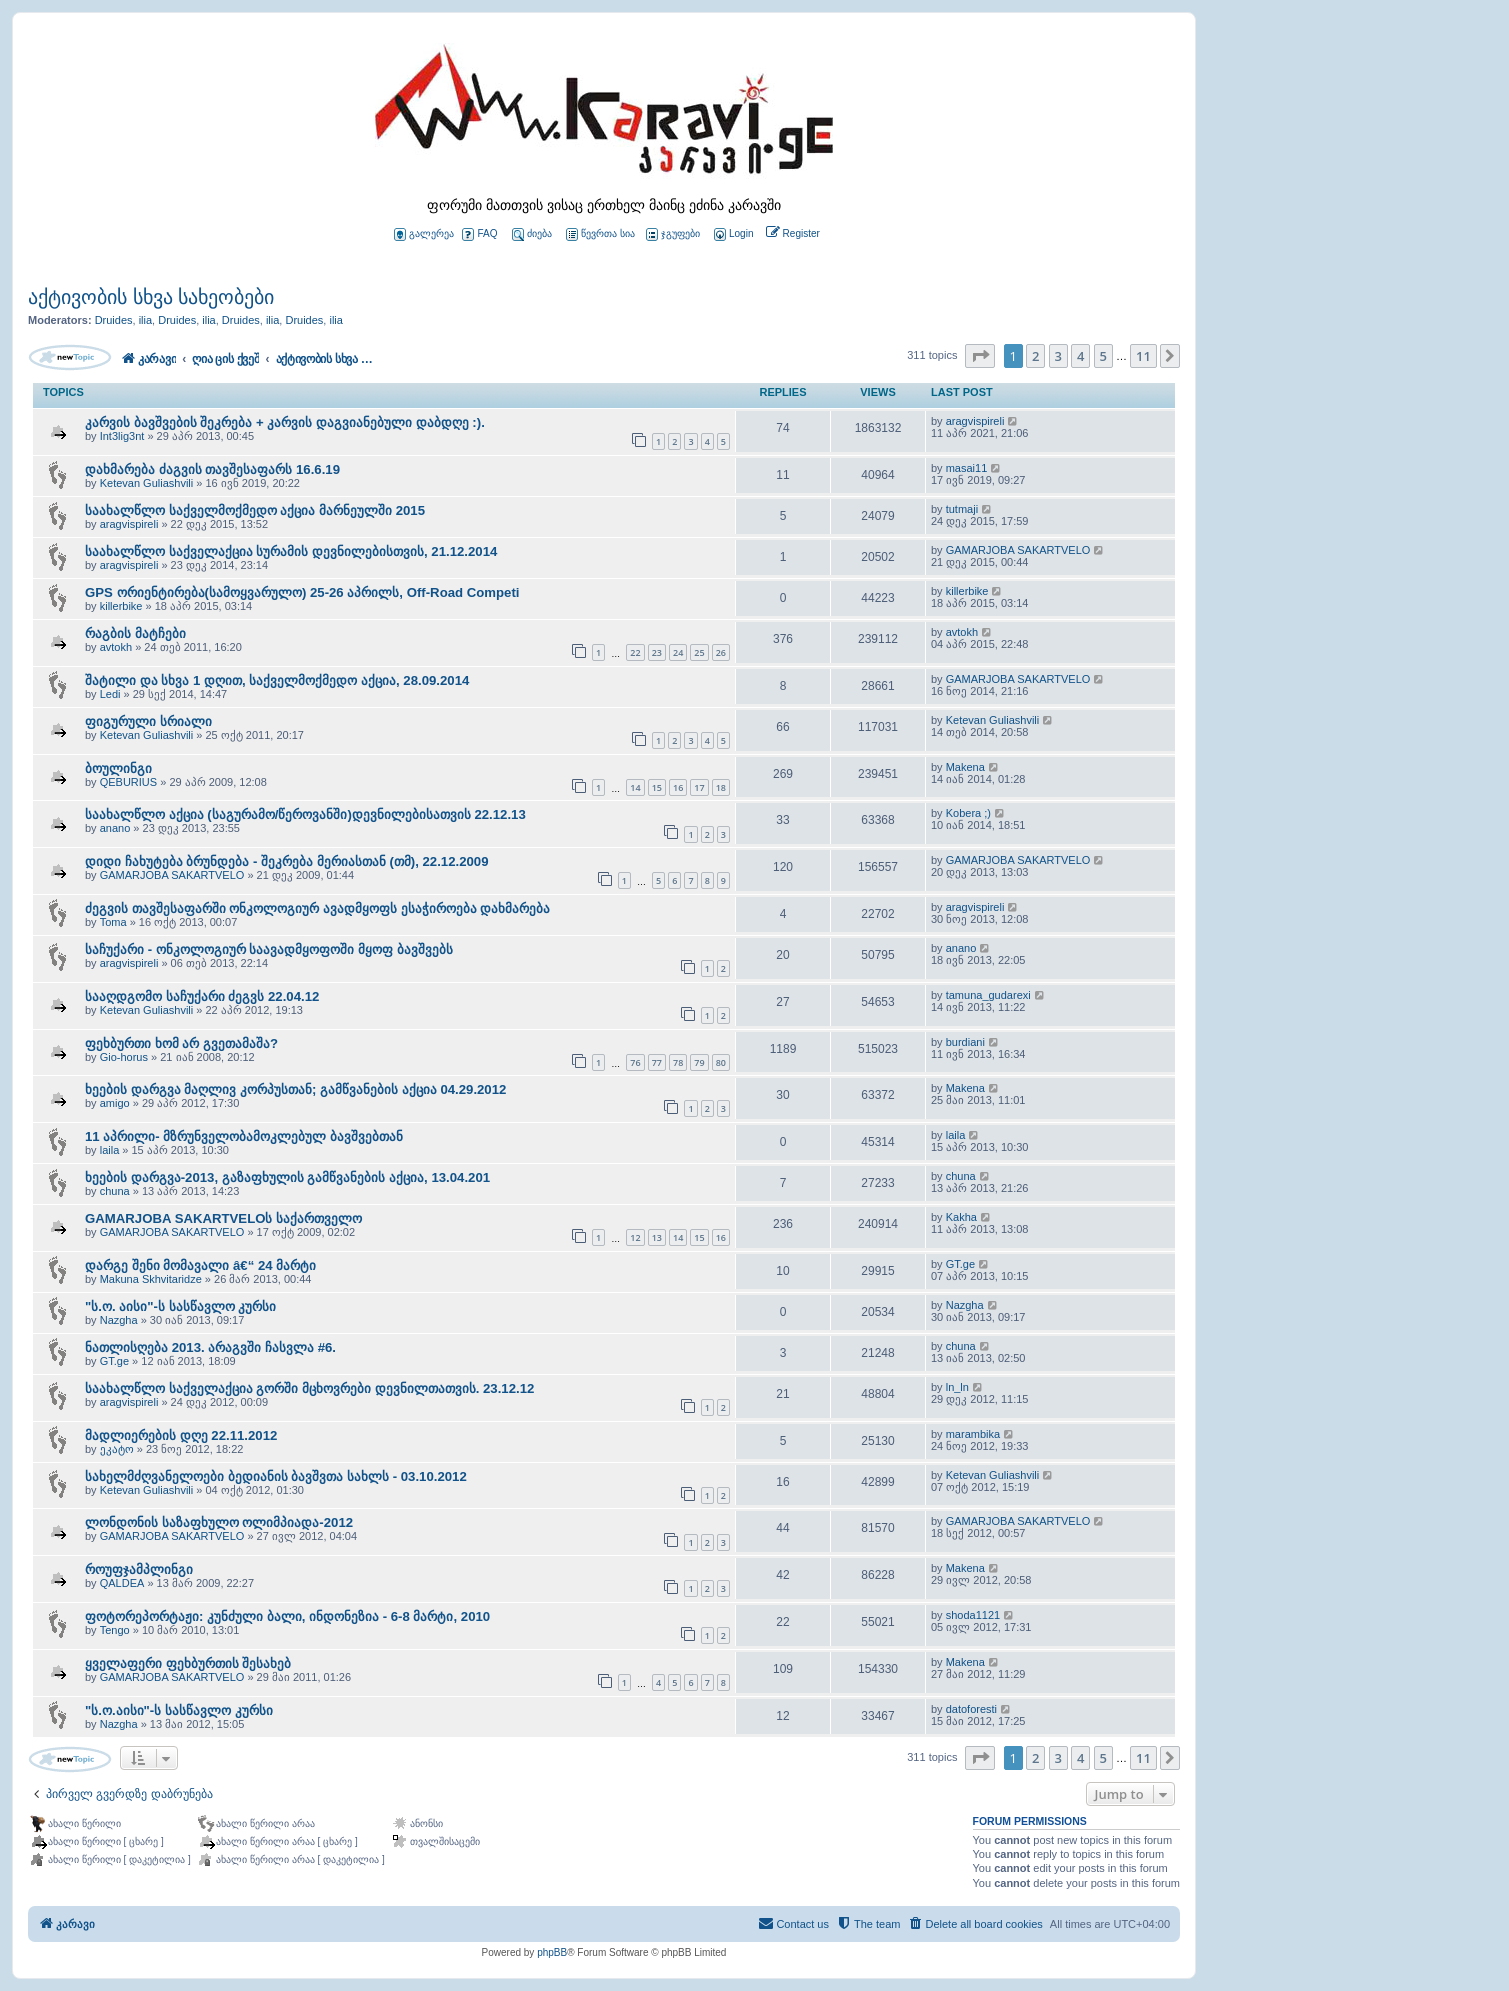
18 (721, 787)
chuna (115, 1191)
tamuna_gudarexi (988, 995)
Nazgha (119, 1320)
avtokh (116, 647)
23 (657, 652)
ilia (145, 320)
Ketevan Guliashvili (147, 483)
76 (635, 1062)
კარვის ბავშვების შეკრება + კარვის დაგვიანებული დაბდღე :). (285, 422)
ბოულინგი (118, 768)
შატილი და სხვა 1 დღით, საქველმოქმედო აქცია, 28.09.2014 (277, 680)
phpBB (552, 1952)
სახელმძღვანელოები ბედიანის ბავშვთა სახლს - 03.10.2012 (276, 1476)
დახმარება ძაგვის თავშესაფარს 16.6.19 (212, 469)
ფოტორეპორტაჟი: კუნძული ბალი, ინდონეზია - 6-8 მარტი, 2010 (287, 1616)
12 (635, 1237)
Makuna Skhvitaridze (151, 1279)
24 (678, 652)
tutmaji (962, 509)
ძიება (532, 234)
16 (678, 787)
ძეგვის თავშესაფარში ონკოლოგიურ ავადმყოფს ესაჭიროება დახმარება (317, 908)
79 (699, 1062)
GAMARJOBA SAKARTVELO (1018, 550)
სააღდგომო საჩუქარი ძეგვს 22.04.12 (202, 996)
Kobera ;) (968, 813)
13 (657, 1237)
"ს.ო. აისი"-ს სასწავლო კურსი (180, 1306)
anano (115, 828)
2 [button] (1035, 356)
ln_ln (957, 1387)
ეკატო (117, 1449)
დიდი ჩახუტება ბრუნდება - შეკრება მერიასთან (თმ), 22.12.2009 (287, 861)
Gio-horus (124, 1057)
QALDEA (122, 1583)
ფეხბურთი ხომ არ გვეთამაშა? (181, 1043)
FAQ (479, 234)
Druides (114, 320)
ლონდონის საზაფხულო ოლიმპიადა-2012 (219, 1522)
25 (699, 652)
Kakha (961, 1217)
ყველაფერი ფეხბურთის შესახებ (188, 1663)
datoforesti (971, 1709)
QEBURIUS (128, 782)
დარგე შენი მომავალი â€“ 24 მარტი (200, 1265)
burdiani (965, 1042)
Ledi (110, 694)
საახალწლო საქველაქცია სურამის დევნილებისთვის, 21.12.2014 (291, 551)
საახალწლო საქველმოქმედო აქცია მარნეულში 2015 (255, 510)
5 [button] (1103, 356)
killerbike (121, 606)
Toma (113, 922)
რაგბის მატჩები (135, 633)
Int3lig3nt (122, 436)
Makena (965, 767)
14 (635, 787)
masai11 (967, 468)
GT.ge (960, 1264)
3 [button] (1058, 356)
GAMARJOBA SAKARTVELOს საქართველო (223, 1218)
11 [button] (1143, 356)
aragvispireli (975, 421)
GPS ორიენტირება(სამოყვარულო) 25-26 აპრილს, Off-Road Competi (302, 592)
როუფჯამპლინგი (139, 1569)
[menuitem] (732, 234)
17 (699, 787)
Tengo (115, 1630)
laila (110, 1150)
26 (721, 652)
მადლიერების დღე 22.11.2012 (181, 1435)
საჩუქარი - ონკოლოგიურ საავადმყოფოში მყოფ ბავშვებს (269, 949)
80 (721, 1062)
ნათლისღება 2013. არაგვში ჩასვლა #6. (210, 1347)
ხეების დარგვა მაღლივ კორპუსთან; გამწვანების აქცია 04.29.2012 (295, 1089)
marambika (973, 1434)
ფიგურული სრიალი (148, 721)
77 (657, 1062)
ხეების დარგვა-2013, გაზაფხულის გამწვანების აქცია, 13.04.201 (287, 1177)
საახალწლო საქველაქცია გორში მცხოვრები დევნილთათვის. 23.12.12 (309, 1388)
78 (678, 1062)
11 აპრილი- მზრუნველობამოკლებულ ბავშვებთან (244, 1136)
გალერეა (424, 234)
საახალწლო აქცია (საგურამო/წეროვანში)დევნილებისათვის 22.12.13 (305, 814)
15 (657, 787)
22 (635, 652)
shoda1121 (973, 1615)
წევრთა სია (600, 234)
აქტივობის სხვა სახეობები (151, 297)
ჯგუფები (673, 234)
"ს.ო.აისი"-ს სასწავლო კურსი (179, 1710)
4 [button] (1080, 356)
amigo (115, 1103)
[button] (980, 356)
